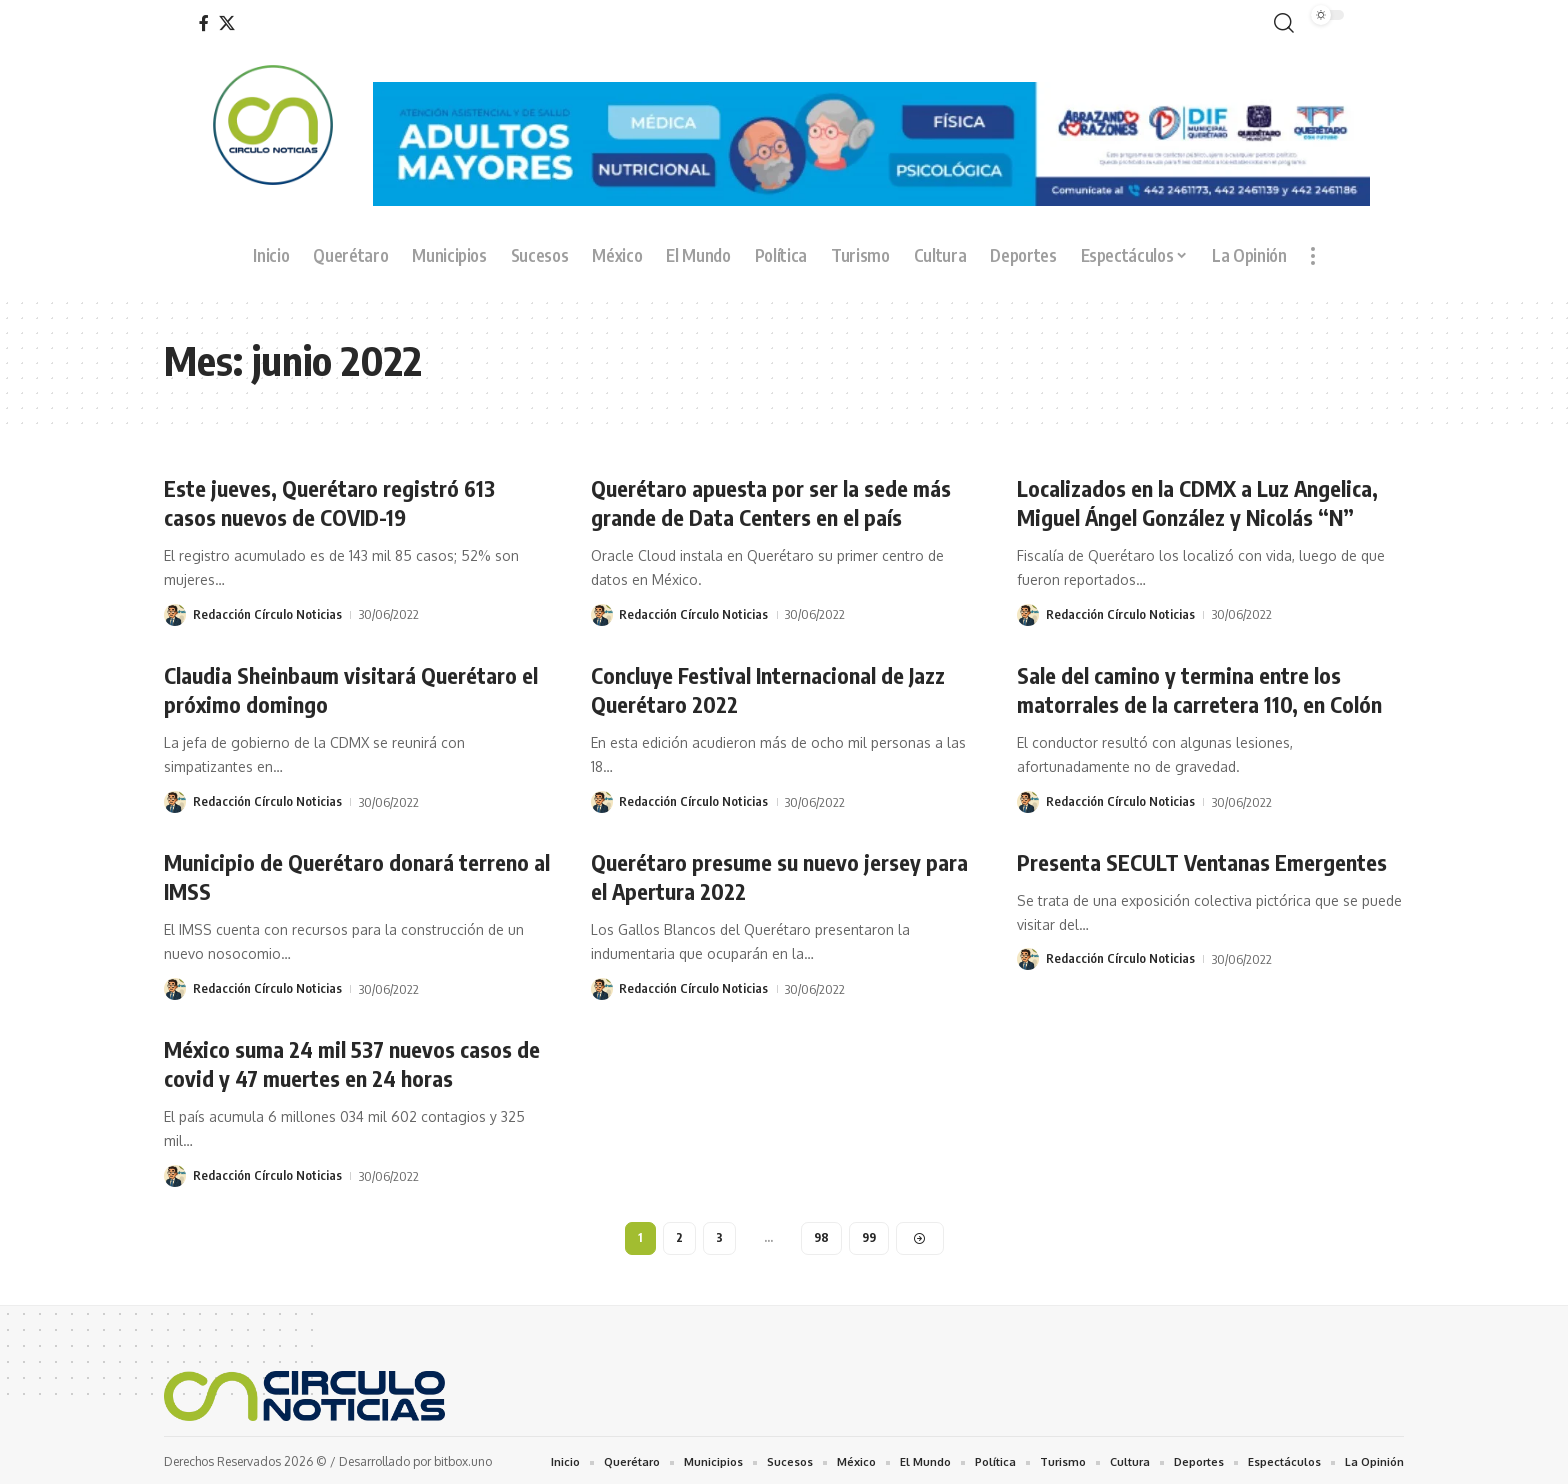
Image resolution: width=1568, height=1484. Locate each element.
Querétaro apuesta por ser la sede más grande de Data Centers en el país (771, 502)
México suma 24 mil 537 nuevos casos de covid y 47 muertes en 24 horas (354, 1059)
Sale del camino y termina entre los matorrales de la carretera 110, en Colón (1200, 687)
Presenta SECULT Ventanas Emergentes (1202, 859)
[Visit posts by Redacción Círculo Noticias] (175, 613)
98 (821, 1233)
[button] (1280, 23)
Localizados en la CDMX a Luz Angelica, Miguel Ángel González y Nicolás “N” (1199, 502)
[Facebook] (204, 23)
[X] (227, 23)
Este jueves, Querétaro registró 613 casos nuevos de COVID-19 (330, 502)
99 (869, 1233)
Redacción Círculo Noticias (267, 613)
